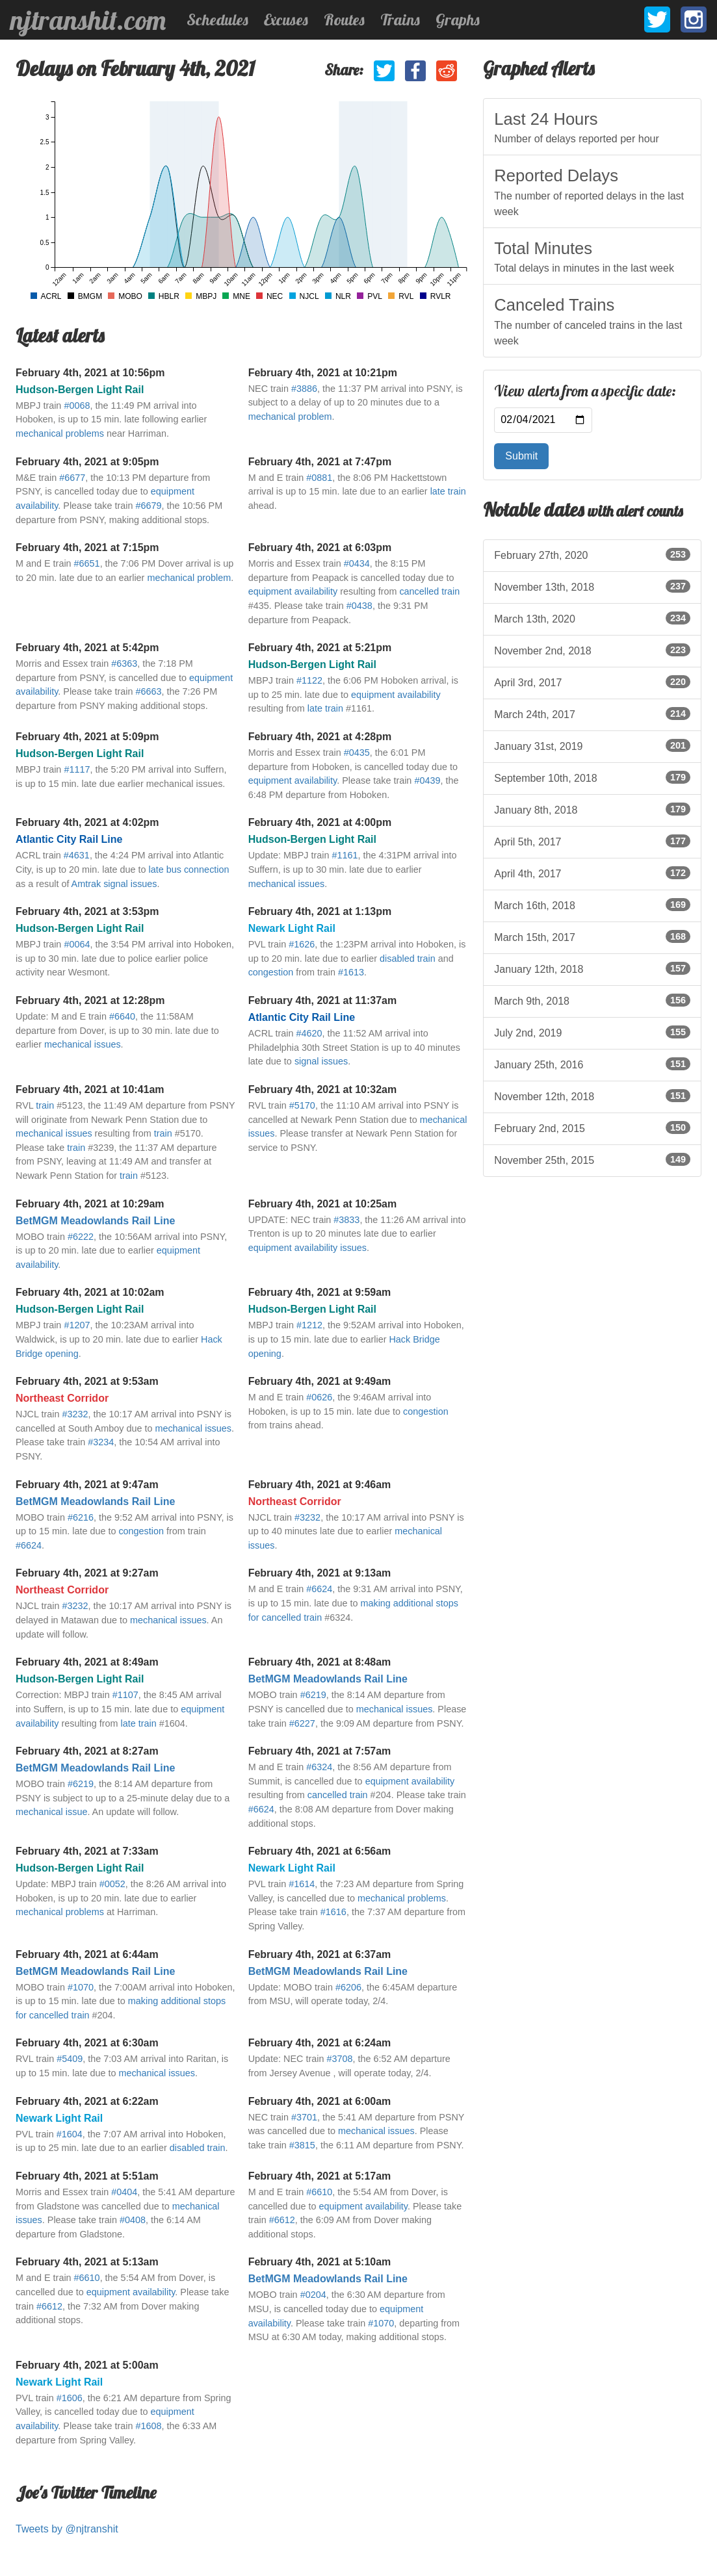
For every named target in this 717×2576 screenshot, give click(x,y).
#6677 (72, 477)
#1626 (302, 944)
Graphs (458, 19)
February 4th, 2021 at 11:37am (322, 1000)
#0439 (427, 780)
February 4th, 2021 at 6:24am (319, 2042)
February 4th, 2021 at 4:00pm (320, 822)
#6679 (149, 505)
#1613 (351, 972)
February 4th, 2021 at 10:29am (90, 1203)
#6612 (282, 2220)
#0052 (112, 1884)
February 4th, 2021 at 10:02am (90, 1292)
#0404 (124, 2192)
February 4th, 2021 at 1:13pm (320, 911)
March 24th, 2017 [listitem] (592, 713)
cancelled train (429, 591)
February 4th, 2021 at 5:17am (319, 2176)
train (45, 1105)
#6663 (149, 691)
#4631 (77, 855)
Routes (344, 19)
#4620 (309, 1033)
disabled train (408, 958)
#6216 (81, 1517)
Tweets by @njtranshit (67, 2528)
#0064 (77, 944)
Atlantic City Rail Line (69, 839)
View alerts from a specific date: (585, 391)
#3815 (302, 2145)
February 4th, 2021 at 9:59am (319, 1292)
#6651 (87, 563)
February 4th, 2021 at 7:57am (319, 1751)
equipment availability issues (307, 1248)
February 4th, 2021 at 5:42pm (87, 647)
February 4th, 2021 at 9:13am (319, 1572)
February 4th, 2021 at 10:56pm (90, 372)
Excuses (286, 19)
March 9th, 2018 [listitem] (592, 1000)
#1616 (333, 1912)
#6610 (319, 2192)
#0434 (357, 563)
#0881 (319, 477)
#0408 (133, 2220)
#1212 (309, 1325)
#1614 (302, 1884)
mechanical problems (60, 433)
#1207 (77, 1325)
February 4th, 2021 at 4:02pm (87, 822)
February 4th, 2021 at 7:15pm (87, 547)
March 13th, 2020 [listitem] (592, 618)
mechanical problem (290, 416)
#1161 (345, 855)
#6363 (124, 663)
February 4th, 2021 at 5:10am (319, 2261)
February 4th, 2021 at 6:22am (87, 2101)
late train (448, 491)
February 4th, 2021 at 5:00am (87, 2365)
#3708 (339, 2059)
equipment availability (293, 591)
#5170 (302, 1105)
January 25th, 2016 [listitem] (592, 1063)
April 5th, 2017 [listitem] (592, 840)
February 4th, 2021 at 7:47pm (320, 461)
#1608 (149, 2426)
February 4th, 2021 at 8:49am (87, 1662)
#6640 (122, 1016)
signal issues (321, 1061)
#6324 (319, 1767)
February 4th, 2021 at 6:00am (319, 2101)
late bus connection (189, 869)
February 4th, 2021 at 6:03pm (320, 547)
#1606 (70, 2398)
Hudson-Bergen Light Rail (80, 389)
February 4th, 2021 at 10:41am (90, 1089)
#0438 (359, 605)
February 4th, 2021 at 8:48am (319, 1662)
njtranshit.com (88, 20)
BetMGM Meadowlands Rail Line (95, 1220)
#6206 (348, 1987)
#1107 (125, 1695)
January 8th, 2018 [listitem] (592, 809)
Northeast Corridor (62, 1398)
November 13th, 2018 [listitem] (592, 586)
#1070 (81, 1987)
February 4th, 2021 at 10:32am (322, 1089)
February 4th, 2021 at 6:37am (319, 1954)
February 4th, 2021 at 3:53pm (87, 911)
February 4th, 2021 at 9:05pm (87, 461)
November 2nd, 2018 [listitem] (592, 649)
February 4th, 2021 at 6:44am (87, 1954)
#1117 (77, 769)
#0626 (319, 1397)
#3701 (304, 2117)
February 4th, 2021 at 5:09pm (87, 736)
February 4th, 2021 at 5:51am (87, 2176)
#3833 (346, 1220)
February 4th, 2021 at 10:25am (322, 1203)
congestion (271, 972)
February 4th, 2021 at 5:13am (87, 2261)
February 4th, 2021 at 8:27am (87, 1751)
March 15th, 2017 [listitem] (592, 936)
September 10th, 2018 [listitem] (592, 777)
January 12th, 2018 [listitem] (592, 968)
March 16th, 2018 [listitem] (592, 904)
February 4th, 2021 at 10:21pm (322, 372)
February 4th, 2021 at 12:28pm (90, 1000)
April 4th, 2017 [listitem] (592, 872)
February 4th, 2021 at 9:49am (319, 1381)
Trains (400, 19)
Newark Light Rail (291, 928)
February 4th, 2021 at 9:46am (319, 1484)
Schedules (217, 19)
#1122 (309, 680)
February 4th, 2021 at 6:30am (87, 2042)
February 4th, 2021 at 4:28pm (320, 736)
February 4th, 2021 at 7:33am (87, 1851)
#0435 (357, 752)
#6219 (313, 1695)
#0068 (77, 405)
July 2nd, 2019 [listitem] (592, 1031)
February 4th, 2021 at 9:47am (87, 1484)
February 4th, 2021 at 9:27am (87, 1572)
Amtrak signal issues (114, 884)
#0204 (313, 2294)
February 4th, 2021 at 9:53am (87, 1381)
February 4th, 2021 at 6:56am (319, 1851)
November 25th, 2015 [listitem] (592, 1159)
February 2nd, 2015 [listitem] (592, 1127)
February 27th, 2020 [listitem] (592, 554)
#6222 (81, 1236)
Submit (521, 455)
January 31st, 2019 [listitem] (592, 745)
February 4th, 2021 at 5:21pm (320, 647)
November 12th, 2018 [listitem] (592, 1095)
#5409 (70, 2059)
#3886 (304, 388)
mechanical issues (286, 884)
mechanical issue (51, 1812)
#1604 (70, 2134)
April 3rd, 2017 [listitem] (592, 681)
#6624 (29, 1545)
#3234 (101, 1442)
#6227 (302, 1723)
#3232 (75, 1414)
